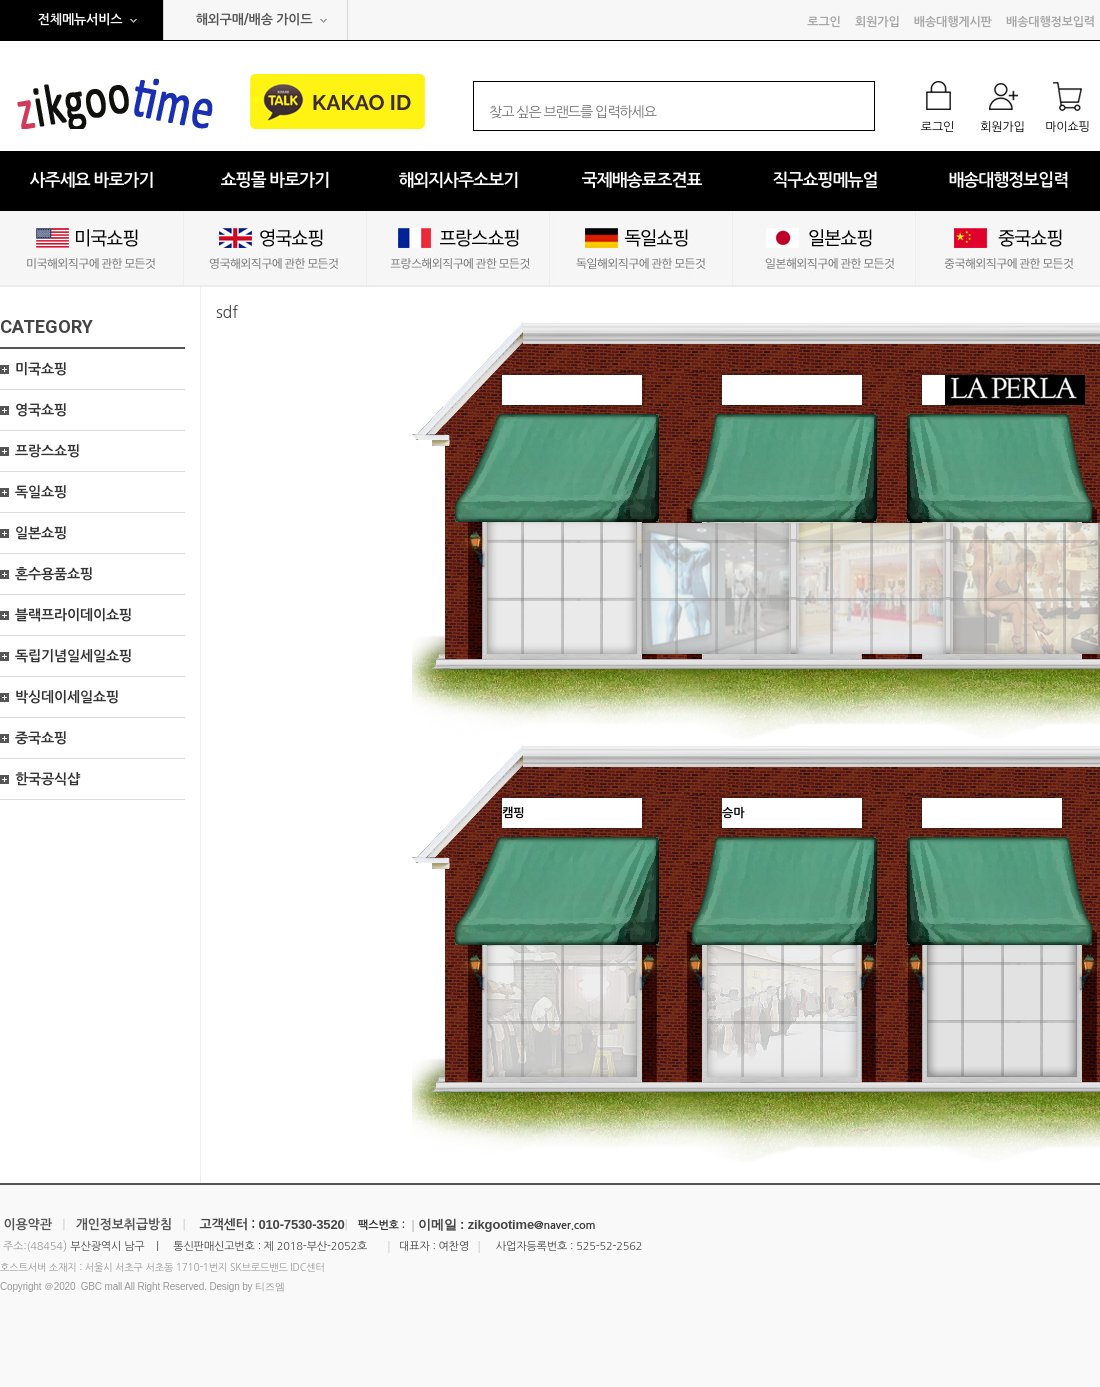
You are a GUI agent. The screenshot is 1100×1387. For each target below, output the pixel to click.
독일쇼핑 (41, 492)
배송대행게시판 (953, 22)
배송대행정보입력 (1050, 22)
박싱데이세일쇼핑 (67, 697)
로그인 (823, 22)
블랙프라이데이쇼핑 (73, 615)
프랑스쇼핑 (47, 451)
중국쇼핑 (41, 738)
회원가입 (877, 22)
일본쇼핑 (41, 533)
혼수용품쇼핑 (54, 574)
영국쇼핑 (41, 410)
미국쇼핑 (41, 369)
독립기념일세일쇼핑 (73, 656)
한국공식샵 (47, 779)
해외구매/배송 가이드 (254, 19)
